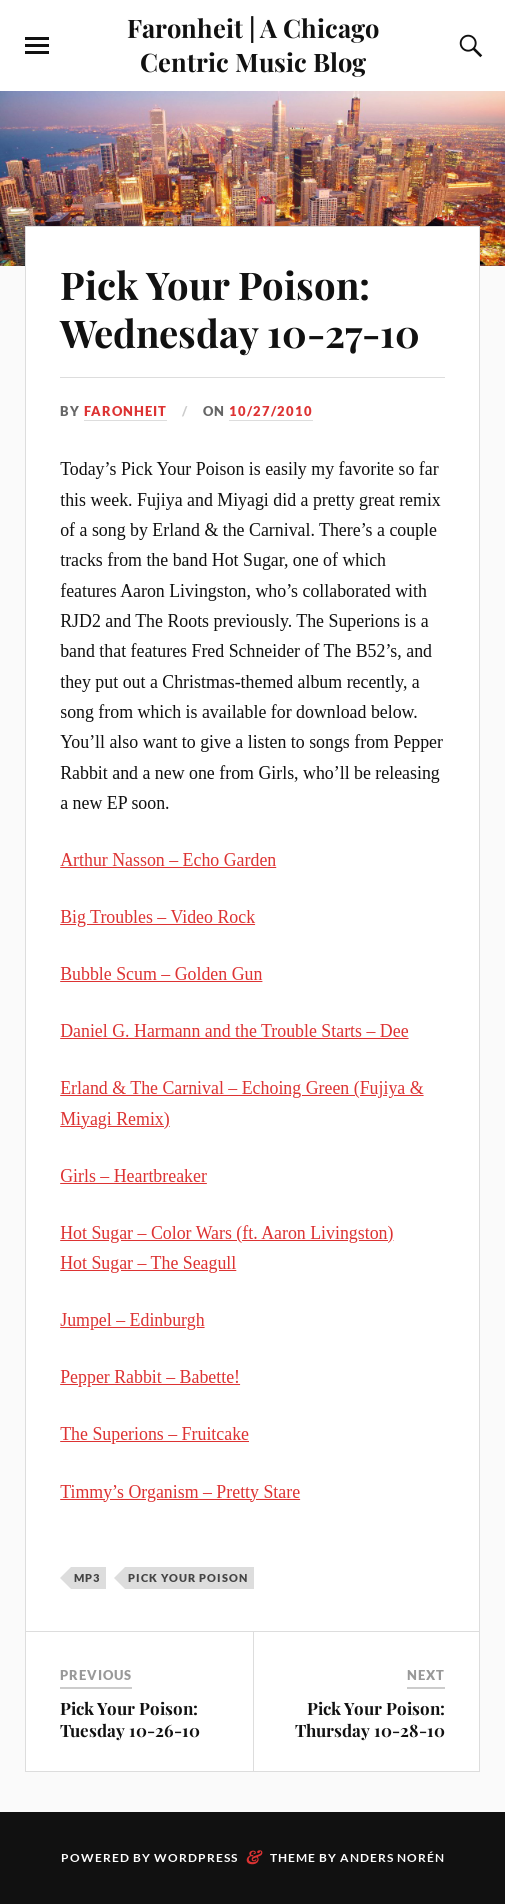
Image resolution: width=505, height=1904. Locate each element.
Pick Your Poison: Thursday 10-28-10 (370, 1719)
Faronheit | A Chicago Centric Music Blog (253, 44)
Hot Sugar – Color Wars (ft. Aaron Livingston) (226, 1233)
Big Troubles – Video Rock (157, 917)
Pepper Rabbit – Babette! (150, 1377)
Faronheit (125, 411)
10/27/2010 (271, 411)
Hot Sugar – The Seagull (148, 1263)
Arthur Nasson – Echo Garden (168, 860)
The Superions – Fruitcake (154, 1434)
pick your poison (188, 1577)
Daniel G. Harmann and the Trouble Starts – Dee (234, 1031)
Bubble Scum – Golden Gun (161, 974)
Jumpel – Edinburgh (132, 1320)
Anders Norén (392, 1857)
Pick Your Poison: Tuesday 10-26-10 (130, 1719)
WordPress (196, 1857)
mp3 (87, 1577)
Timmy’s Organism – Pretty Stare (180, 1492)
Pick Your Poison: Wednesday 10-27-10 (240, 308)
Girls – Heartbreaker (133, 1176)
